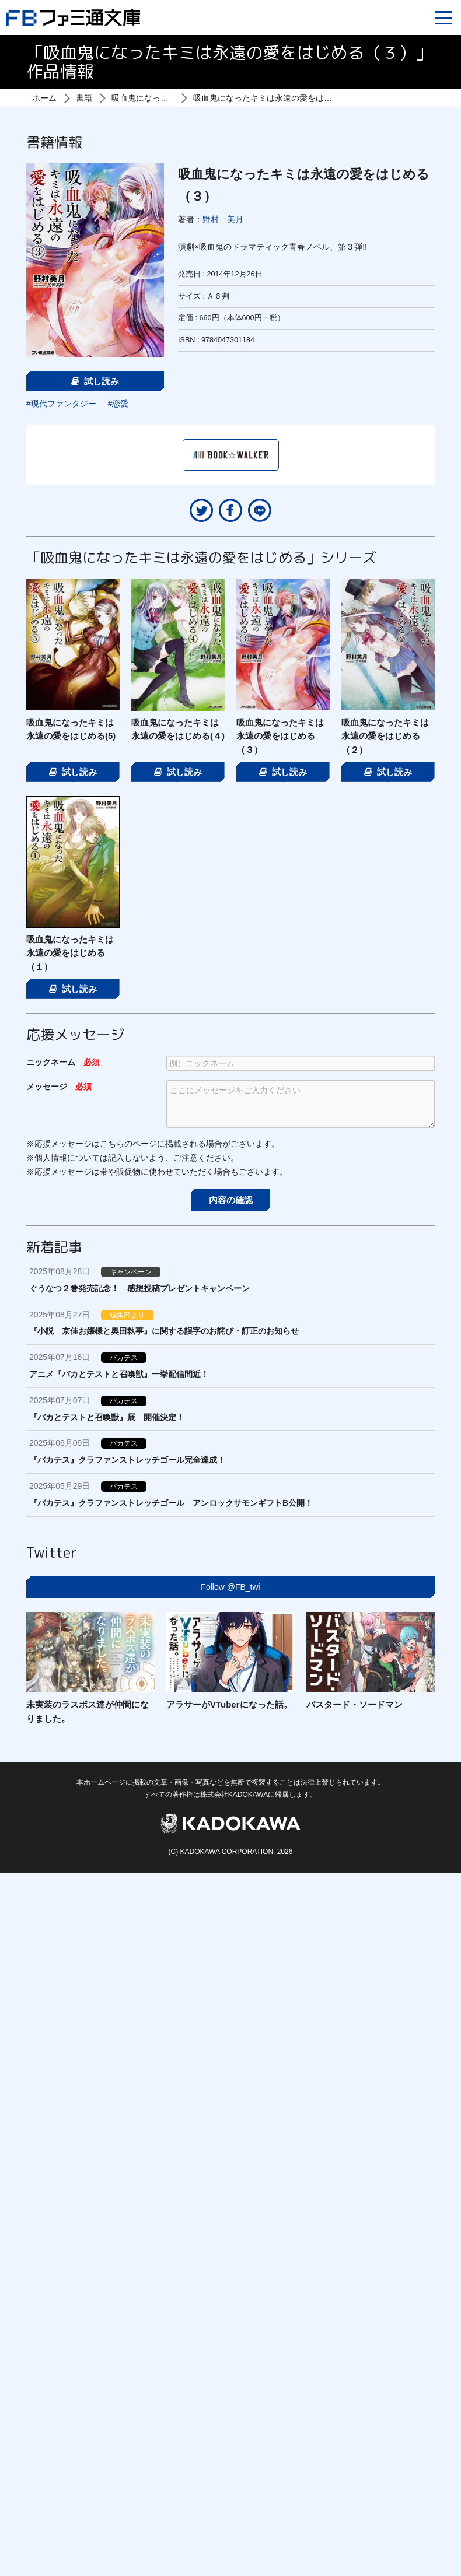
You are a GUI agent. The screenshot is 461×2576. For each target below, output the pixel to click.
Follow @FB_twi (230, 1587)
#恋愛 (118, 403)
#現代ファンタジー (61, 403)
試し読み (95, 381)
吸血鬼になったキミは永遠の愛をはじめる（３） (283, 98)
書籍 (84, 98)
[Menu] (443, 17)
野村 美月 (222, 219)
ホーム (44, 98)
